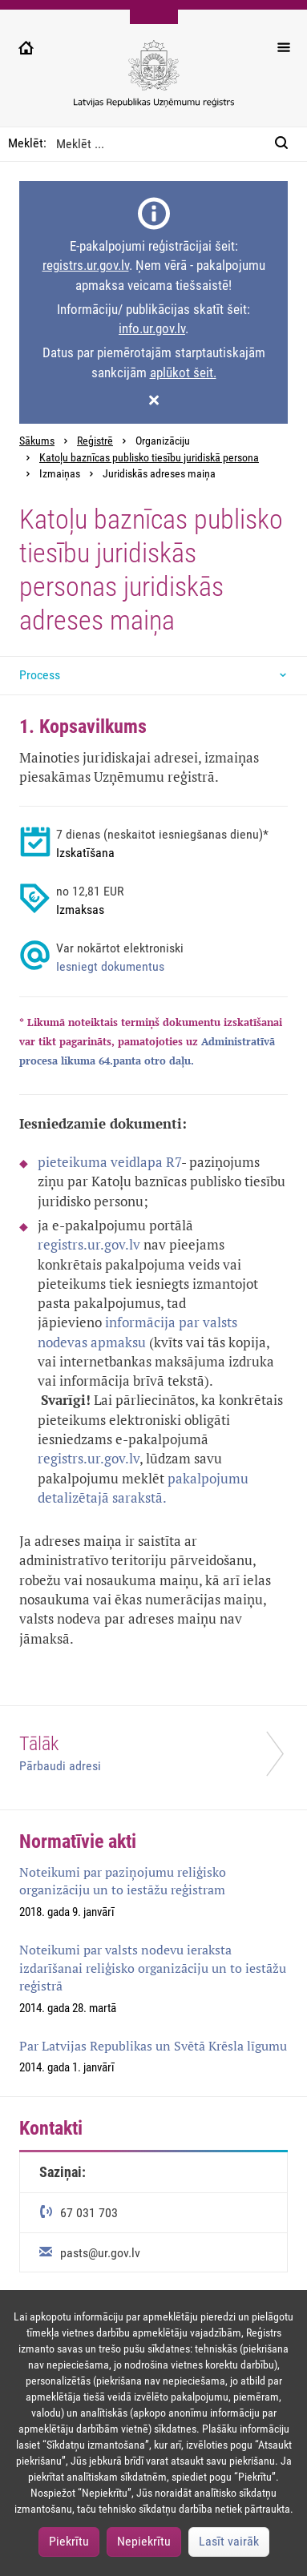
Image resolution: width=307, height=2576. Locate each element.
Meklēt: (27, 143)
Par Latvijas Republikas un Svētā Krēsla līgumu (153, 2046)
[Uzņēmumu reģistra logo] (154, 82)
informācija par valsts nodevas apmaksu (137, 1331)
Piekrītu (69, 2541)
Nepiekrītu (144, 2541)
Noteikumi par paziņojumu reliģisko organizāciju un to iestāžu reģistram (122, 1881)
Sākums (37, 441)
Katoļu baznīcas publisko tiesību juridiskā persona (149, 458)
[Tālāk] (153, 1757)
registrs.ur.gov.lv (85, 265)
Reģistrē (95, 441)
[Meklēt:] (286, 144)
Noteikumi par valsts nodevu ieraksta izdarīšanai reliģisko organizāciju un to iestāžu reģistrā (152, 1968)
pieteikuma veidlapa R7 (109, 1162)
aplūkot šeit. (183, 372)
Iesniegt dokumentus (110, 966)
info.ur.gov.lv (152, 328)
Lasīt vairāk (229, 2541)
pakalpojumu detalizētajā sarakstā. (143, 1488)
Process (39, 674)
